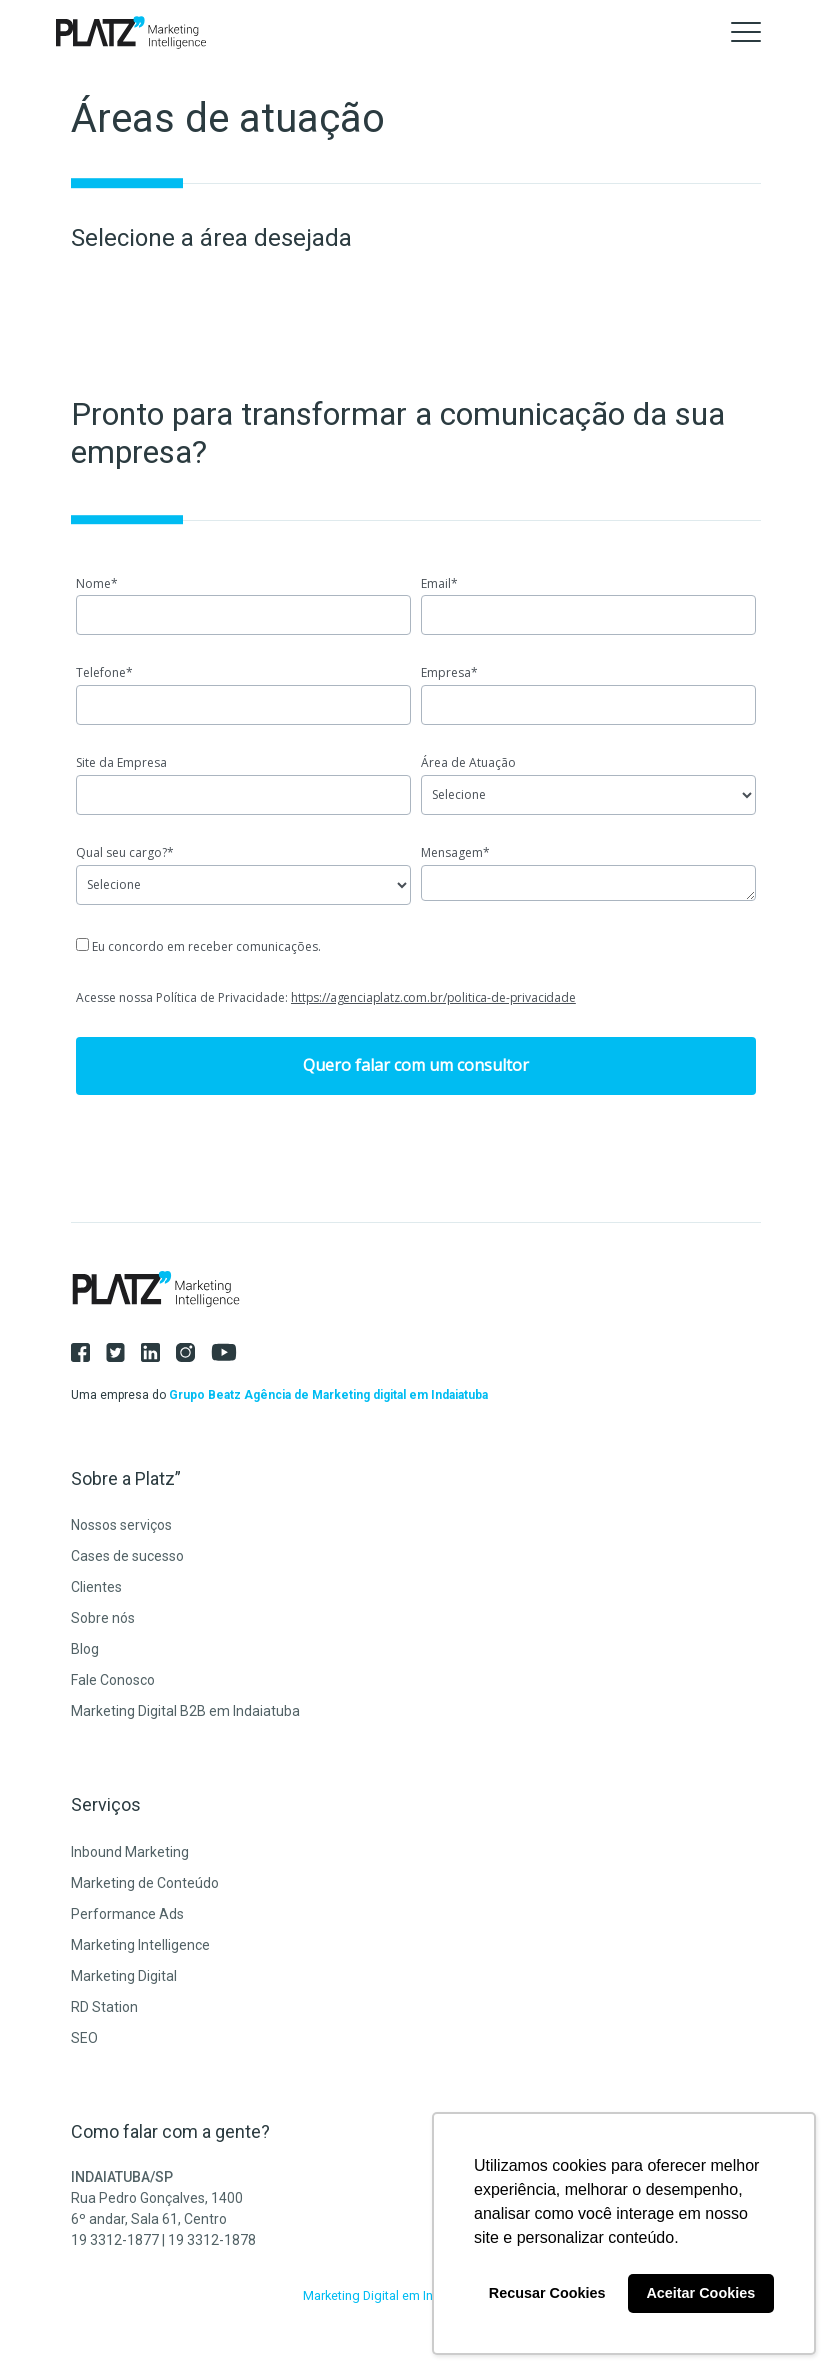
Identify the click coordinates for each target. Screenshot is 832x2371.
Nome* (97, 583)
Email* (439, 583)
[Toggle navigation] (746, 32)
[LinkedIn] (158, 1352)
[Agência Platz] (131, 32)
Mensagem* (455, 852)
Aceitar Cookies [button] (700, 2293)
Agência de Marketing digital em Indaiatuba (366, 1395)
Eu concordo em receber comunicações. (198, 946)
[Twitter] (123, 1352)
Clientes (96, 1587)
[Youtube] (232, 1352)
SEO (84, 2038)
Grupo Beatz (205, 1395)
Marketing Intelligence (140, 1945)
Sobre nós (103, 1618)
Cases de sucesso (127, 1556)
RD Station (104, 2007)
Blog (85, 1649)
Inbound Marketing (130, 1852)
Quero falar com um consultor (416, 1065)
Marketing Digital (124, 1976)
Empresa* (449, 672)
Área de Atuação (468, 762)
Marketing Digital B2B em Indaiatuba (185, 1711)
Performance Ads (127, 1914)
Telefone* (104, 672)
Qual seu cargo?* (125, 852)
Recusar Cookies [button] (547, 2293)
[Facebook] (88, 1352)
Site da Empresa (121, 762)
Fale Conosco (113, 1680)
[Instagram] (193, 1352)
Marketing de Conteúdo (145, 1883)
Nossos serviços (121, 1525)
